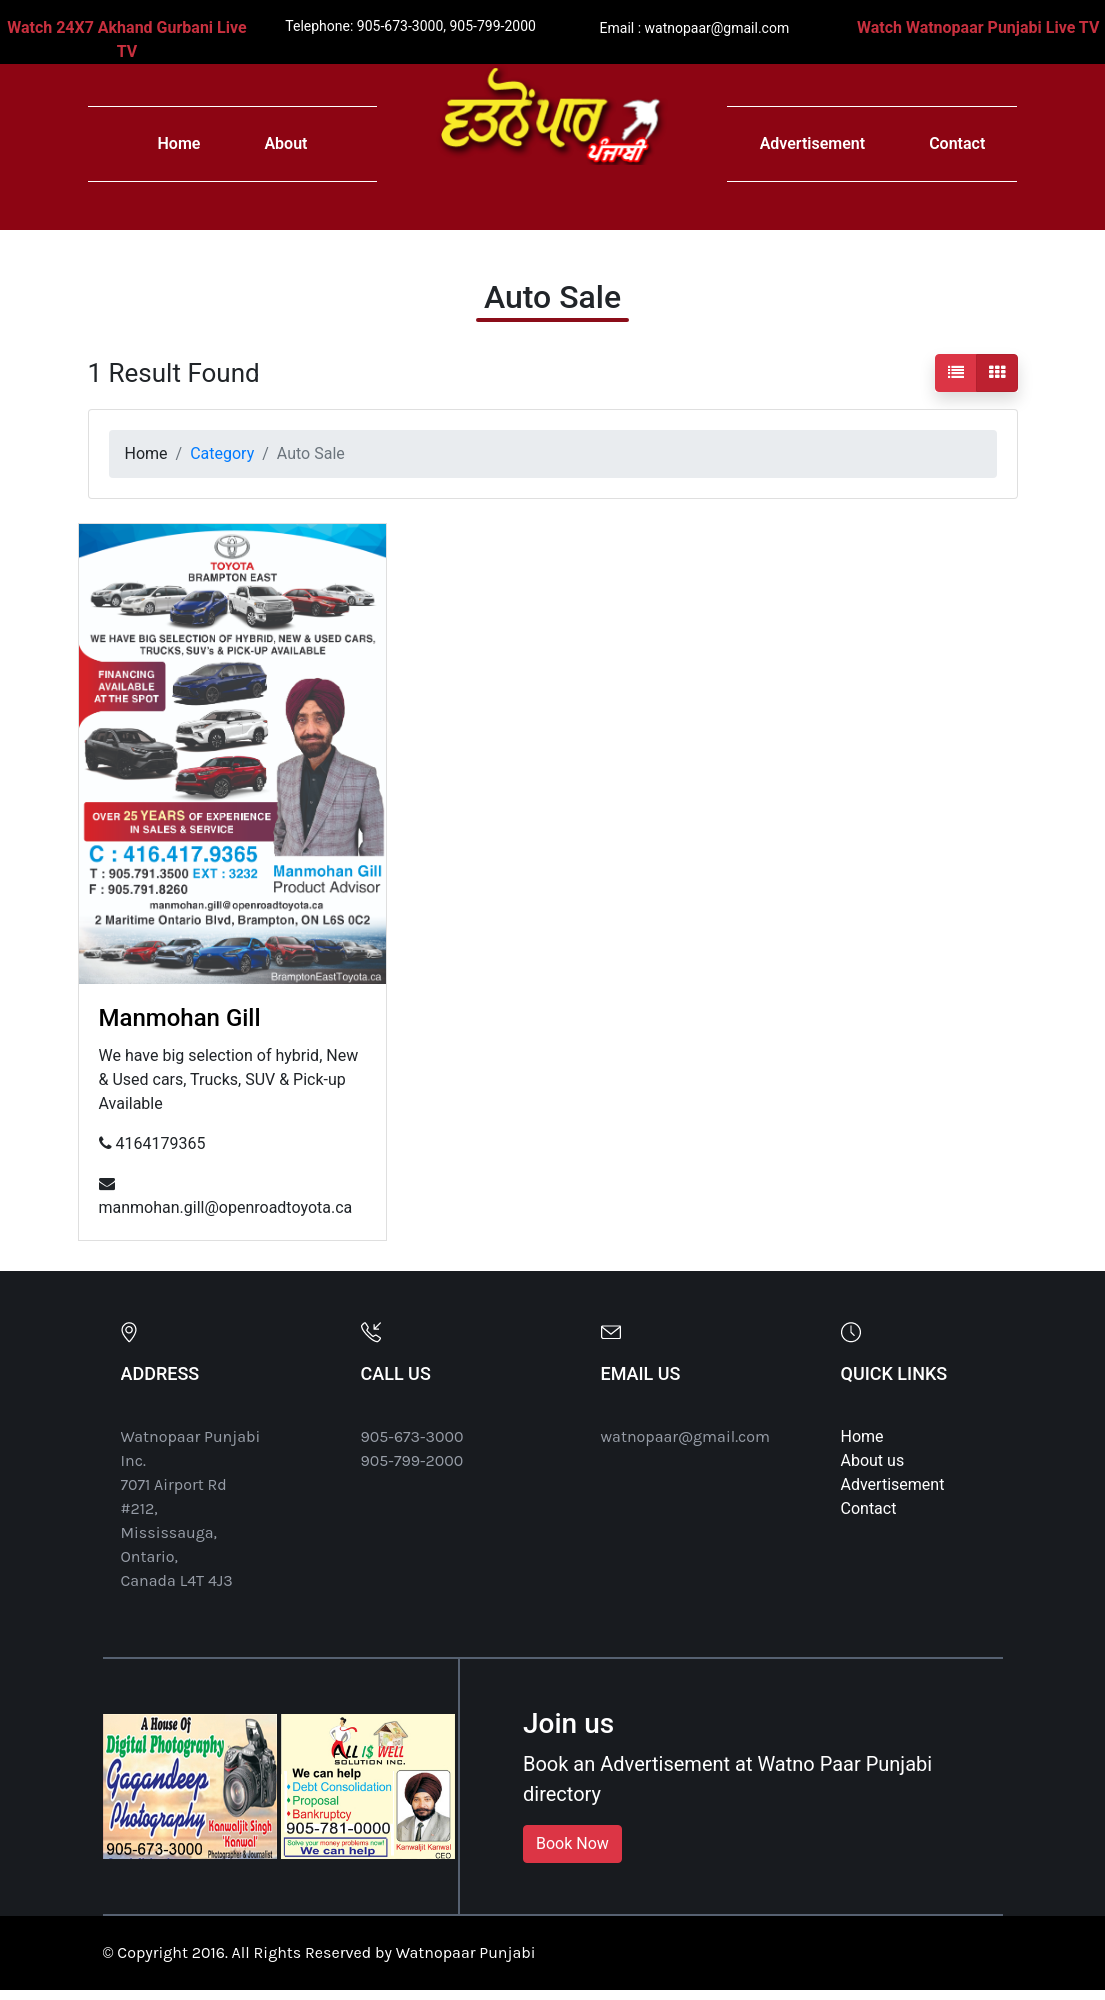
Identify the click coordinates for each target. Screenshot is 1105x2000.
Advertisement (813, 143)
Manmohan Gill (180, 1018)
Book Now (572, 1843)
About (285, 143)
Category (222, 453)
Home (179, 143)
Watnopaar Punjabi (466, 1952)
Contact (957, 143)
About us (873, 1460)
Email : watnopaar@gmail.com (695, 28)
